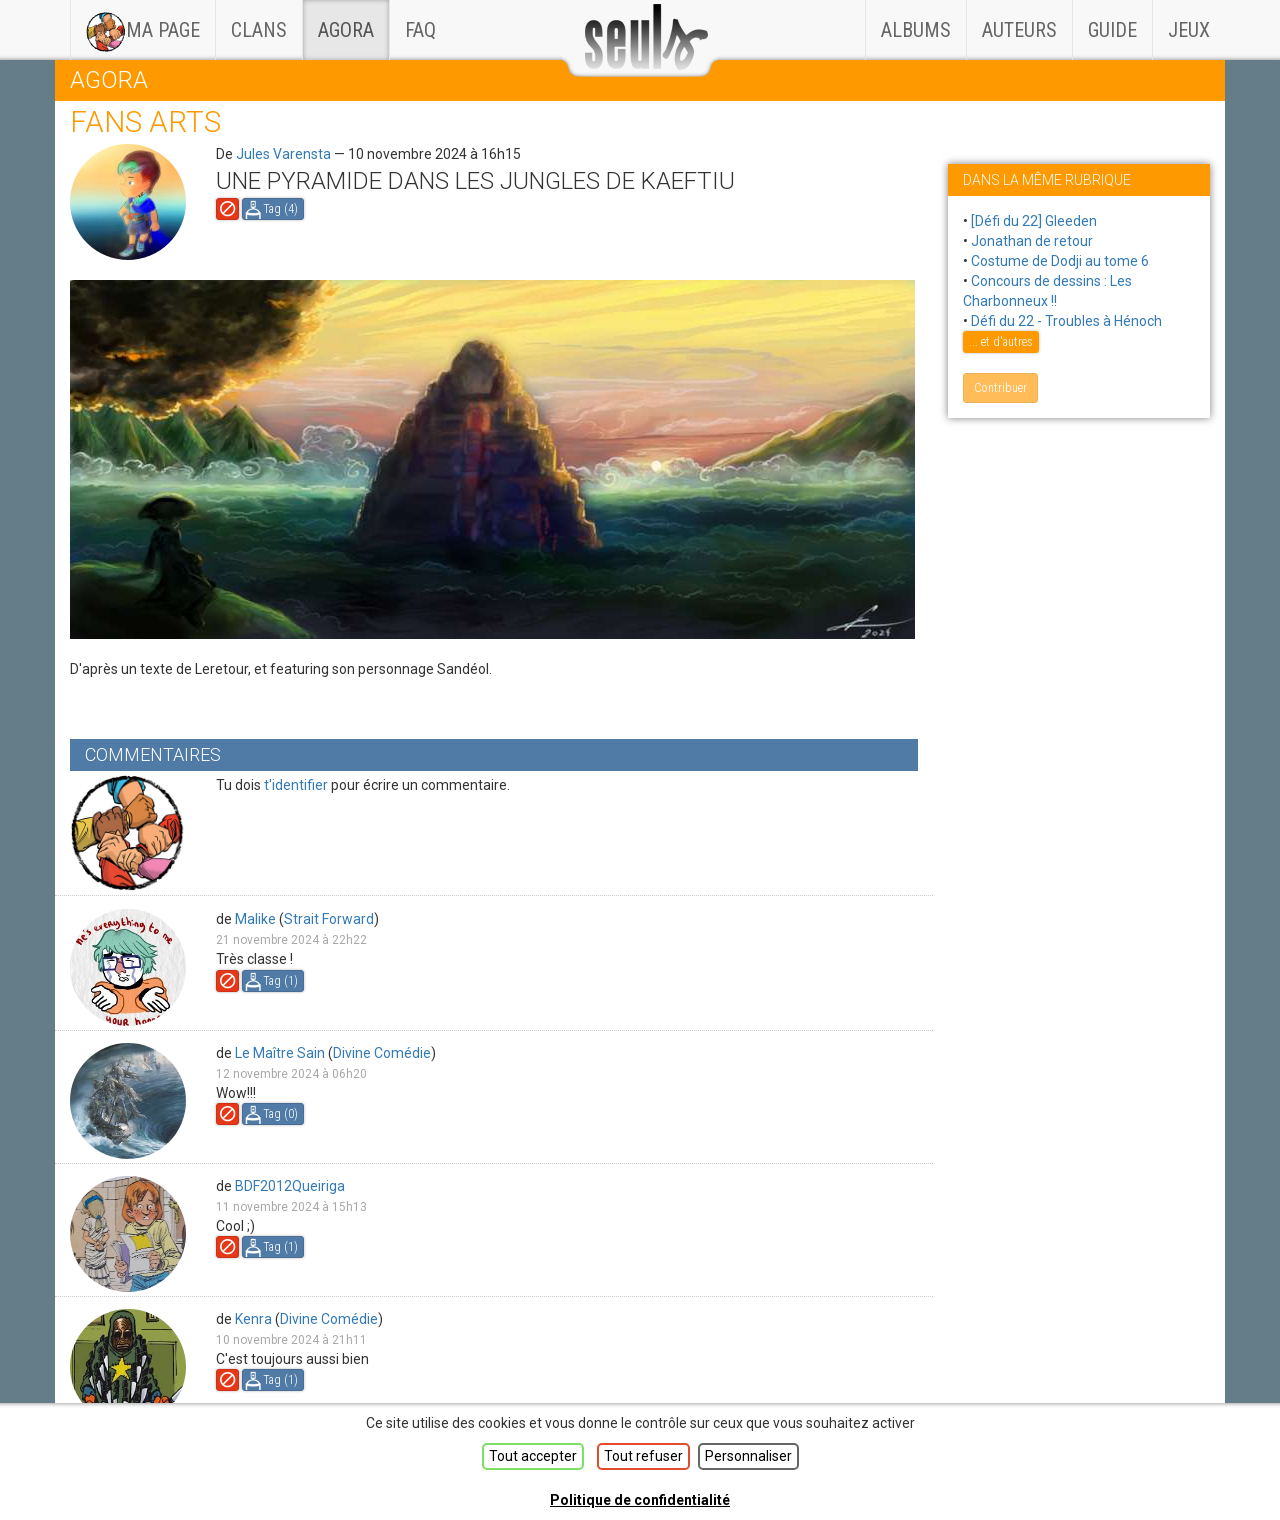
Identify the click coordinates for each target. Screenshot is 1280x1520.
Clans (266, 21)
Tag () (280, 209)
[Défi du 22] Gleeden (1034, 221)
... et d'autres (1001, 342)
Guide (1112, 30)
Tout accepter (533, 1456)
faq (420, 30)
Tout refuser (643, 1456)
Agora (346, 30)
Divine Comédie (382, 1053)
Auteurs (1019, 30)
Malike (255, 919)
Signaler (227, 209)
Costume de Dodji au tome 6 (1060, 261)
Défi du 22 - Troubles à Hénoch (1066, 321)
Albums (916, 30)
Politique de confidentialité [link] (640, 1500)
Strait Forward (329, 919)
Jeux (1189, 30)
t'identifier (296, 785)
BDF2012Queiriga (290, 1186)
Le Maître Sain (280, 1053)
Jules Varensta (283, 154)
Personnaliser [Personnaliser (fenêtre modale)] (748, 1456)
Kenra (253, 1319)
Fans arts (145, 121)
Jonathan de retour (1032, 241)
